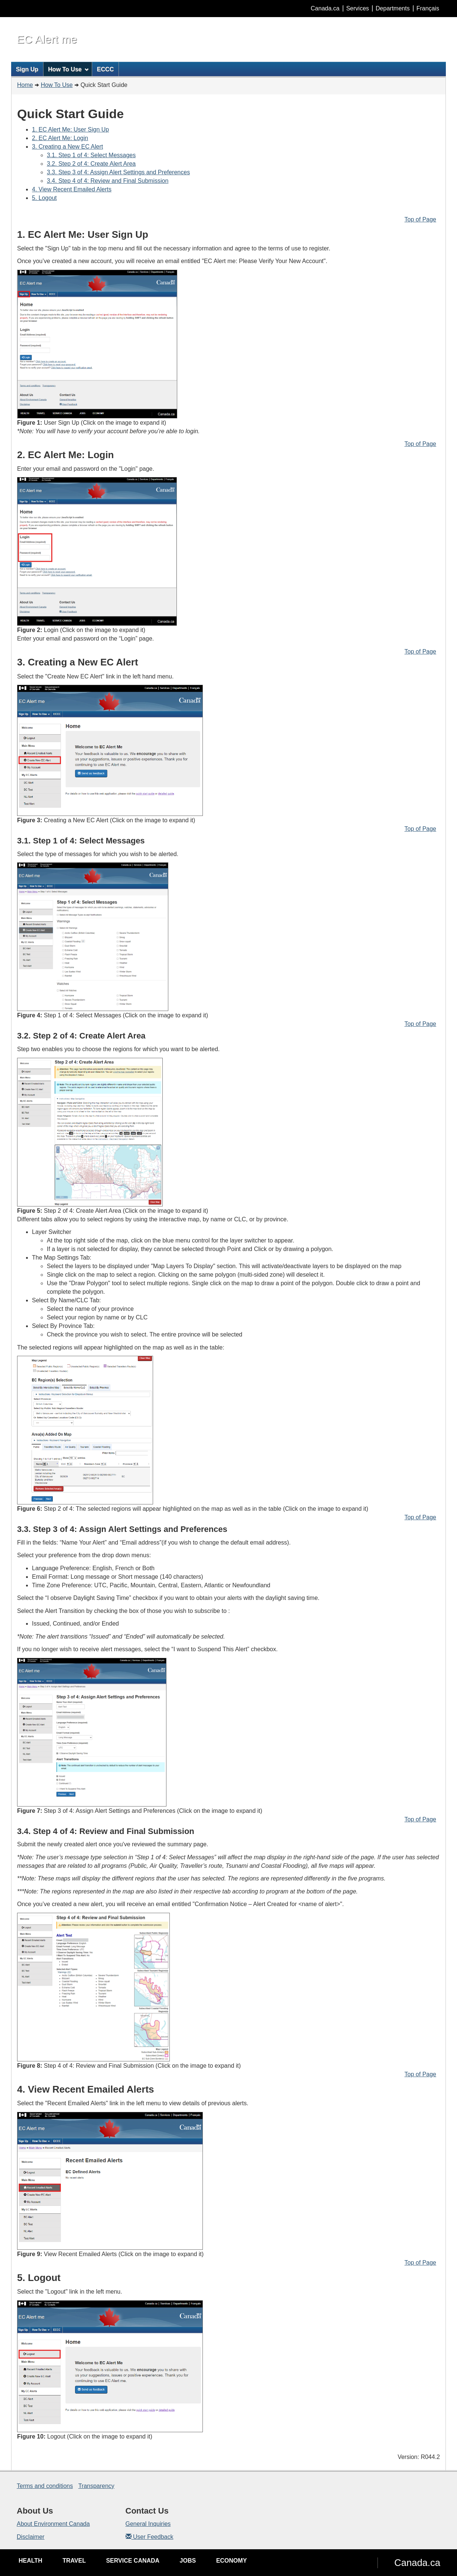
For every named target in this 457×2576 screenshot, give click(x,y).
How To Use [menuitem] (68, 69)
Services (357, 8)
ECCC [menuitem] (105, 69)
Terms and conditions (45, 2486)
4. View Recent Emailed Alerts (71, 189)
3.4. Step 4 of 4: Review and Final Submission (107, 181)
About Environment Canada (53, 2524)
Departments (393, 8)
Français (428, 8)
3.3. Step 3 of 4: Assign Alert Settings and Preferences (118, 172)
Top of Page (420, 219)
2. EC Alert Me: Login (60, 138)
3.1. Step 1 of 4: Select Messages (91, 155)
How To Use (57, 85)
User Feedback (150, 2537)
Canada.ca (325, 8)
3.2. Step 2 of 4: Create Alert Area (91, 164)
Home (25, 85)
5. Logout (44, 198)
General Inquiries (148, 2524)
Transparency (96, 2486)
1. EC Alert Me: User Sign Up (70, 129)
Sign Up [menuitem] (27, 69)
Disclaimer (31, 2537)
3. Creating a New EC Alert (67, 146)
